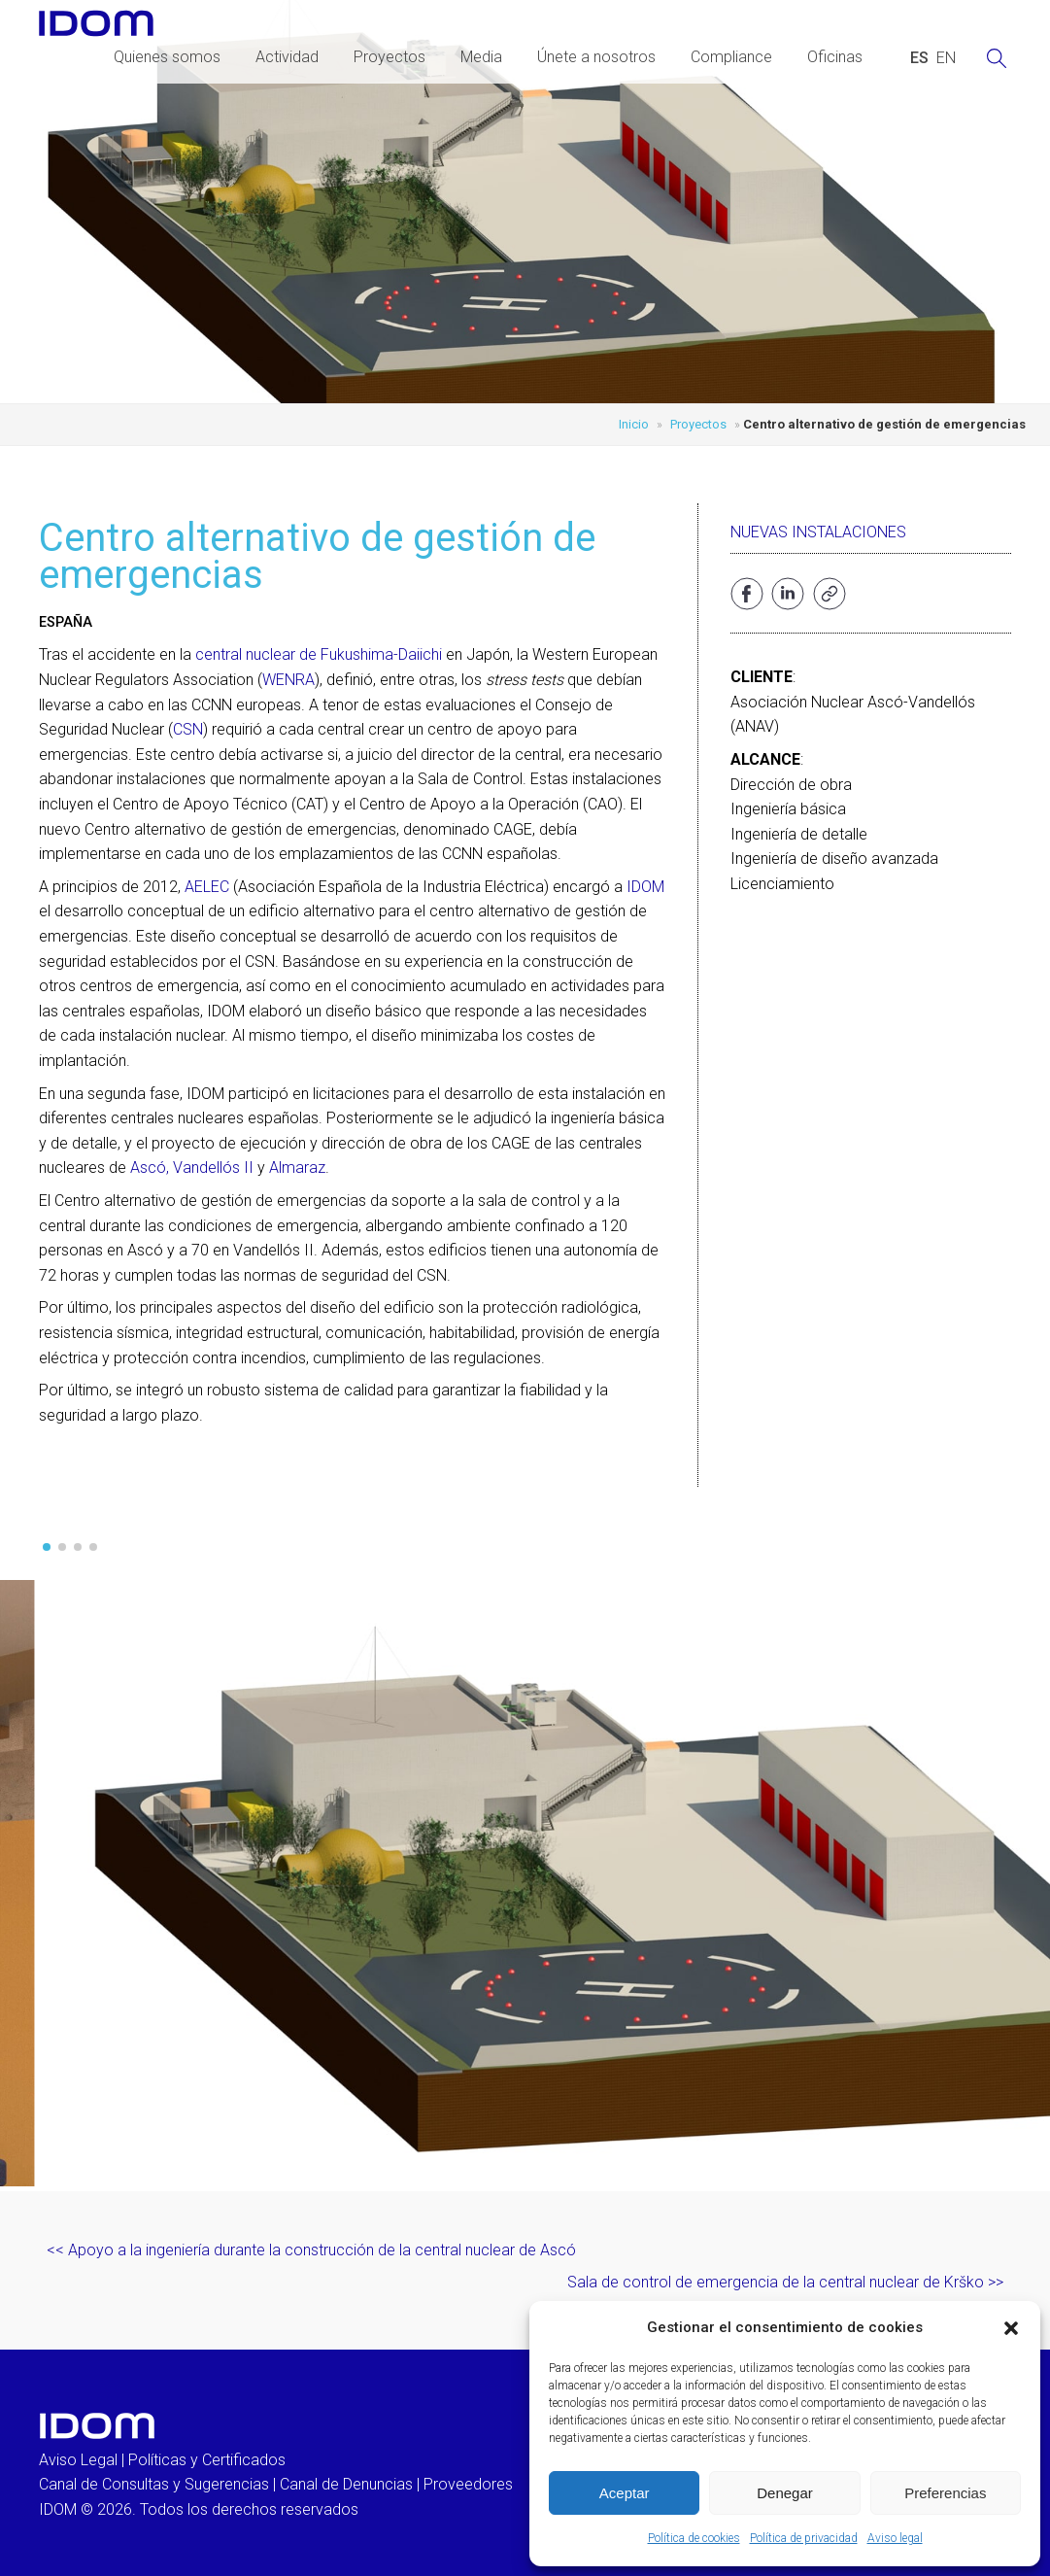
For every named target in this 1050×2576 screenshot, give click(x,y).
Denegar (785, 2493)
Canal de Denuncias (346, 2484)
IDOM (645, 886)
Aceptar (624, 2493)
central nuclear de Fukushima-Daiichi (318, 654)
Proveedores (468, 2484)
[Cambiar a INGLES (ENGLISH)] (946, 58)
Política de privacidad (804, 2538)
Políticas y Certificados (207, 2460)
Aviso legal (895, 2538)
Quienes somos (167, 57)
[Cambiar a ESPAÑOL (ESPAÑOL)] (919, 58)
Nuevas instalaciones (818, 532)
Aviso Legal (78, 2460)
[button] (1011, 2328)
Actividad (287, 57)
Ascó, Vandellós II (192, 1167)
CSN (188, 729)
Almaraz (297, 1167)
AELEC (207, 886)
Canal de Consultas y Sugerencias (154, 2484)
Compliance (731, 57)
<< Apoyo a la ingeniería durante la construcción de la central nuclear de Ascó (311, 2250)
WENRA (288, 679)
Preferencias (945, 2493)
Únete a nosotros (596, 57)
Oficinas (835, 57)
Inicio (634, 424)
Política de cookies (694, 2538)
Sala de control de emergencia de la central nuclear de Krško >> (785, 2282)
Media (481, 57)
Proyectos (389, 57)
